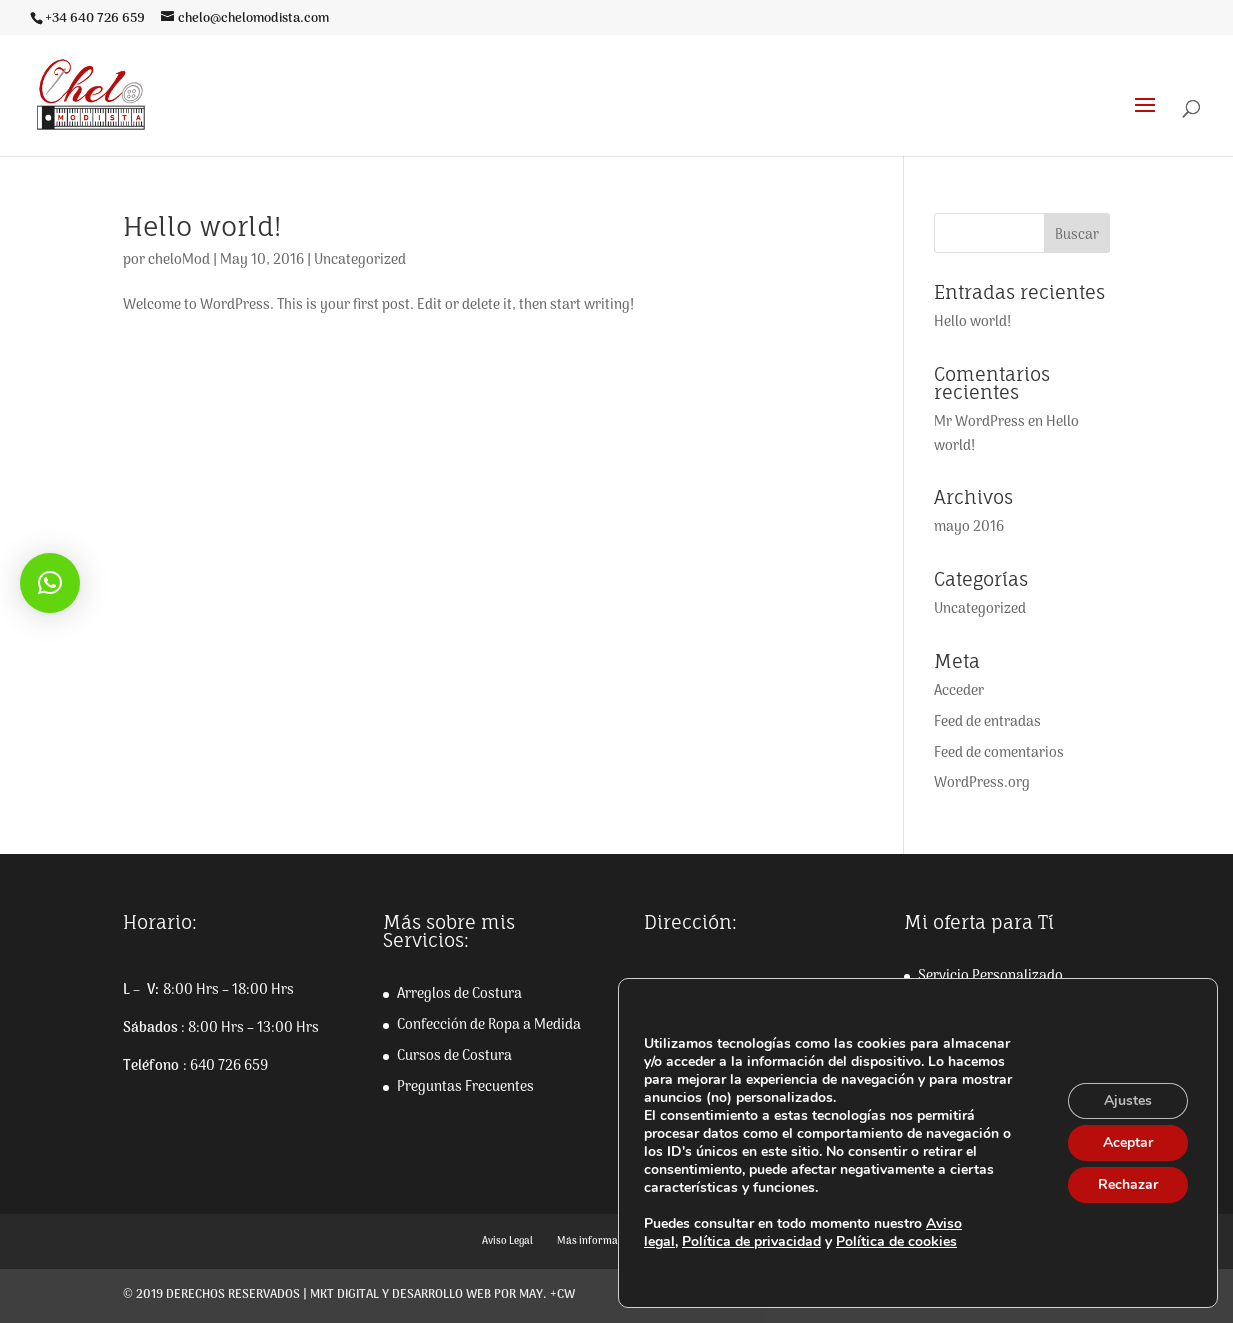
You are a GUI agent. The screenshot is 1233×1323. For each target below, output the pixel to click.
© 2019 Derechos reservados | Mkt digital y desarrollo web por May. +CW (349, 1295)
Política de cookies (896, 1241)
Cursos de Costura (454, 1056)
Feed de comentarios (999, 753)
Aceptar (1128, 1142)
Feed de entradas (987, 722)
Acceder (959, 691)
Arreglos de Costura (459, 994)
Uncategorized (360, 260)
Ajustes (1128, 1100)
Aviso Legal (507, 1241)
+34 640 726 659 (95, 18)
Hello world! (202, 226)
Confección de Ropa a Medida (489, 1025)
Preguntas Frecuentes (465, 1087)
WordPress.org (982, 783)
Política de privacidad (751, 1241)
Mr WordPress (979, 422)
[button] (50, 583)
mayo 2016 (969, 527)
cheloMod (179, 260)
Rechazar (1128, 1184)
